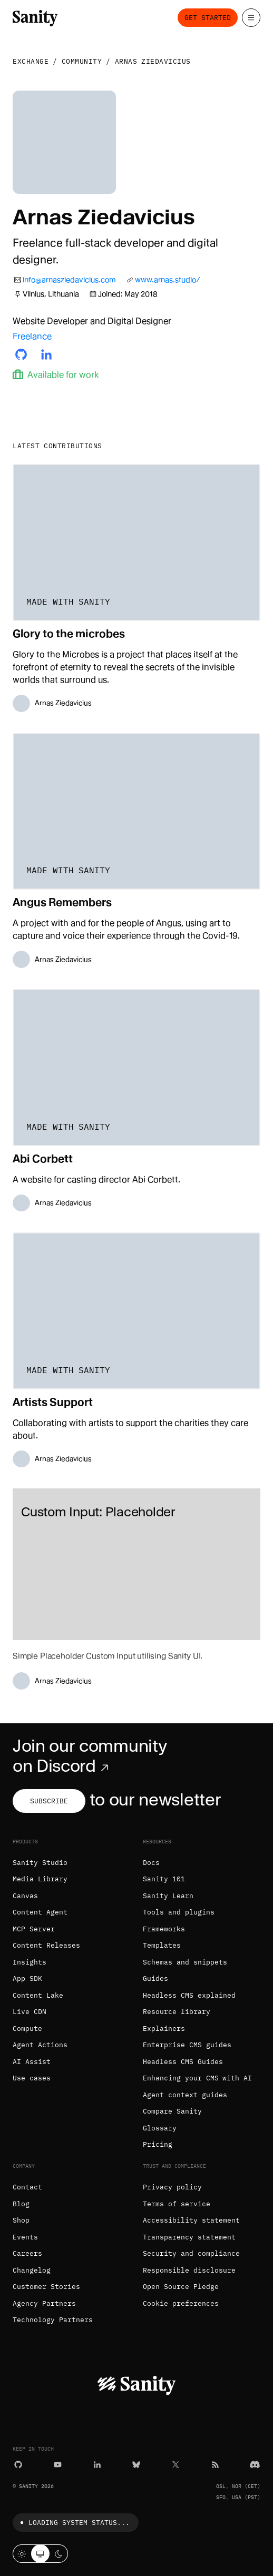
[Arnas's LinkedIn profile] (46, 354)
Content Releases (46, 1945)
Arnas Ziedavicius (153, 61)
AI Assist (32, 2061)
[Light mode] (22, 2553)
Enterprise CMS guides (187, 2044)
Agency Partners (44, 2303)
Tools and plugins (178, 1912)
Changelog (32, 2270)
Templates (162, 1945)
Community (82, 61)
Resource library (176, 2011)
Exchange (30, 61)
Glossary (160, 2128)
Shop (21, 2220)
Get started (207, 17)
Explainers (164, 2028)
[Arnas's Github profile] (21, 354)
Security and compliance (191, 2253)
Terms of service (176, 2203)
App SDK (27, 1978)
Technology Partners (53, 2319)
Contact (27, 2187)
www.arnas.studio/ (167, 279)
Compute (27, 2028)
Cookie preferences (181, 2303)
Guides (155, 1978)
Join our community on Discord (90, 1756)
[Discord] (254, 2464)
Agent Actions (40, 2044)
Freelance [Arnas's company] (32, 336)
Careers (27, 2253)
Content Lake (38, 1995)
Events (25, 2237)
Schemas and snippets (185, 1962)
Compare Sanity (172, 2111)
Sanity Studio (40, 1862)
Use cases (32, 2078)
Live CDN (29, 2011)
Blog (21, 2203)
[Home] (35, 17)
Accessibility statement (191, 2220)
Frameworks (164, 1928)
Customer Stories (46, 2286)
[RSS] (215, 2464)
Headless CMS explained (189, 1995)
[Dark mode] (59, 2553)
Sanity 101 (164, 1878)
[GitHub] (18, 2464)
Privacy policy (172, 2187)
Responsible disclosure (189, 2270)
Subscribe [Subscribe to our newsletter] (49, 1801)
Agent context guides (185, 2094)
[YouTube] (57, 2464)
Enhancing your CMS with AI (197, 2078)
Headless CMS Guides (183, 2061)
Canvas (25, 1895)
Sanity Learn (168, 1895)
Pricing (157, 2144)
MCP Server (34, 1928)
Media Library (40, 1878)
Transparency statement (189, 2237)
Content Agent (40, 1912)
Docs (151, 1862)
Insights (29, 1962)
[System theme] (40, 2553)
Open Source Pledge (181, 2286)
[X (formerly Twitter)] (175, 2464)
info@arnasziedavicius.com (69, 279)
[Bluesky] (136, 2464)
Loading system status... (73, 2522)
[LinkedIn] (97, 2464)
